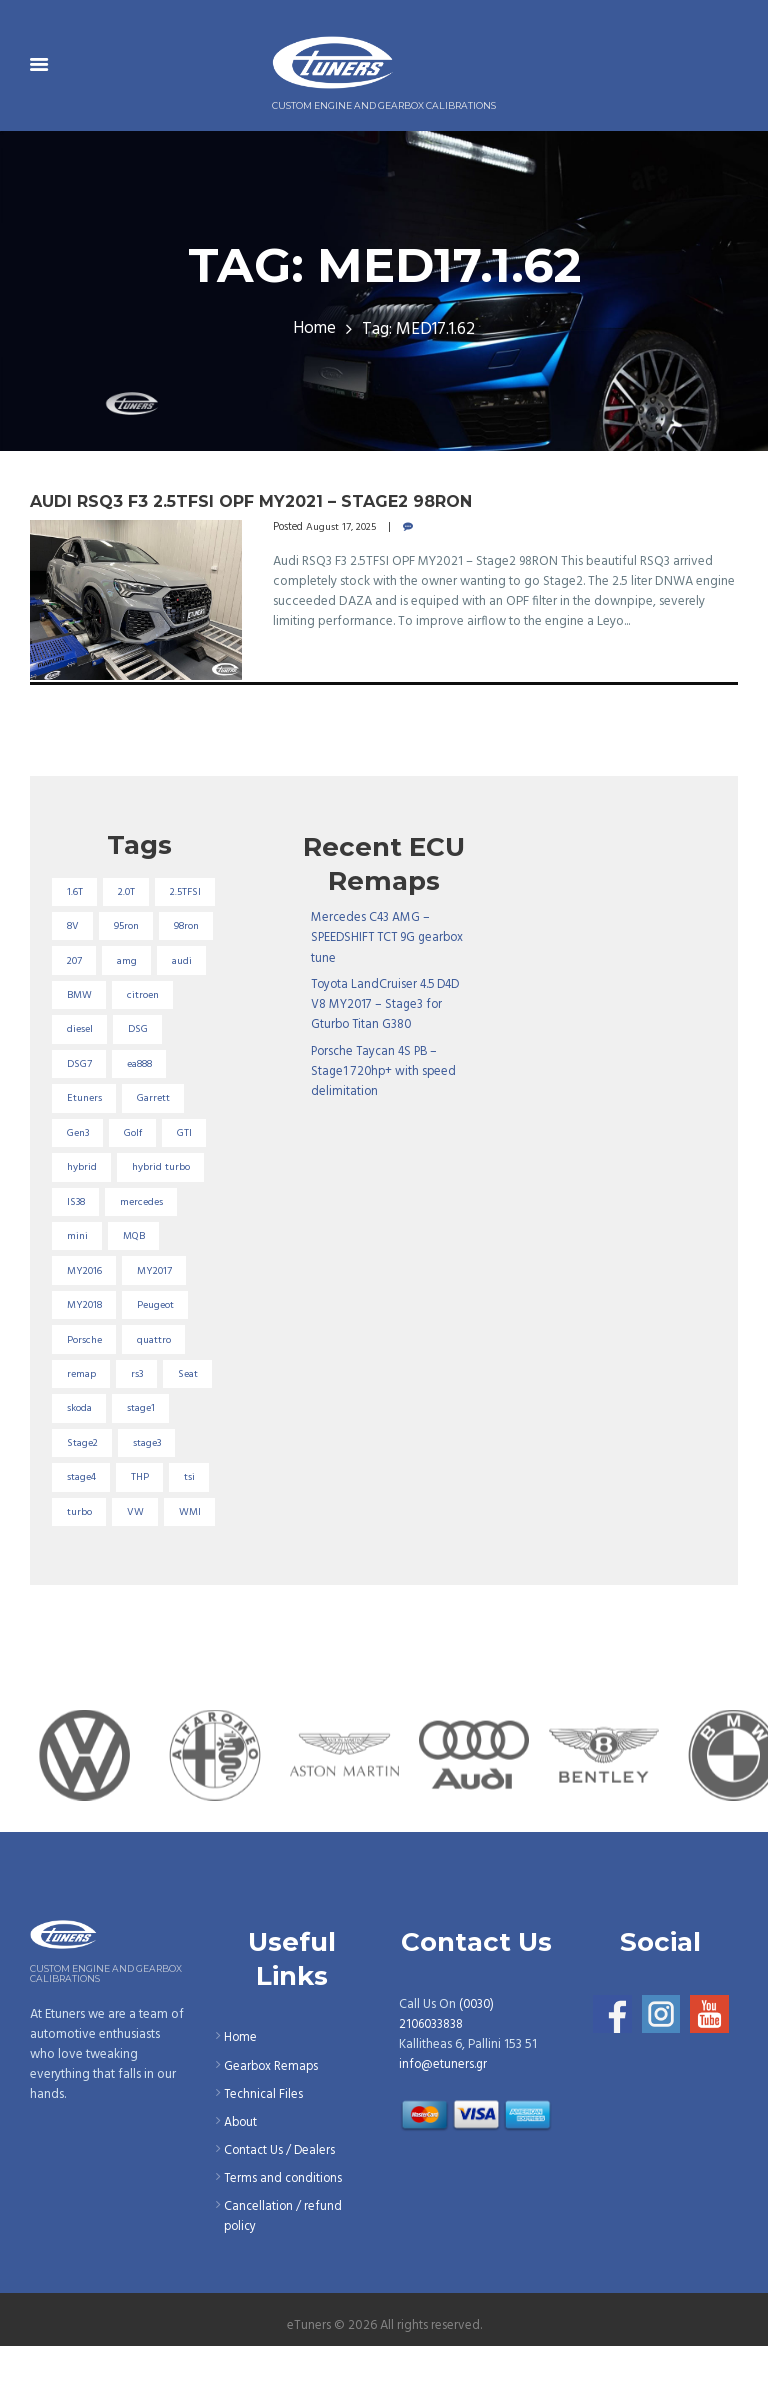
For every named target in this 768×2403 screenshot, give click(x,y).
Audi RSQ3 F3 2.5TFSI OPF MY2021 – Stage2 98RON (259, 501)
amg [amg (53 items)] (130, 1000)
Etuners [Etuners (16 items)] (85, 1142)
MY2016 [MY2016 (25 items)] (85, 1320)
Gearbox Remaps (272, 2123)
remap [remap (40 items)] (81, 1427)
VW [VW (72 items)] (138, 1570)
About (241, 2179)
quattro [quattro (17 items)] (157, 1392)
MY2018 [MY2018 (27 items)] (86, 1356)
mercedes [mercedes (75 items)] (146, 1249)
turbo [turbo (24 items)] (80, 1570)
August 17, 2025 (343, 527)
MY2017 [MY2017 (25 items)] (159, 1320)
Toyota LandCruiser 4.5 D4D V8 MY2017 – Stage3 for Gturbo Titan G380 (390, 1004)
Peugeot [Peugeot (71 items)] (161, 1356)
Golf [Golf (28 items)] (137, 1178)
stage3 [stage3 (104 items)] (150, 1498)
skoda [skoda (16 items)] (80, 1463)
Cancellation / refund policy (284, 2273)
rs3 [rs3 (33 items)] (139, 1427)
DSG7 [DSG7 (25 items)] (79, 1107)
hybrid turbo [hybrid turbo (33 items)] (165, 1213)
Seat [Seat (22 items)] (192, 1427)
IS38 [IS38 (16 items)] (77, 1249)
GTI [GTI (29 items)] (189, 1178)
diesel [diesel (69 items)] (80, 1071)
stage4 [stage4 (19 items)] (82, 1534)
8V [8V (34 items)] (144, 928)
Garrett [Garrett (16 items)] (157, 1142)
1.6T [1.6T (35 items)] (75, 893)
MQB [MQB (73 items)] (137, 1285)
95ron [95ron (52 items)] (80, 964)
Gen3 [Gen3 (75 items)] (79, 1178)
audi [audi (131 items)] (186, 1000)
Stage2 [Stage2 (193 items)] (83, 1498)
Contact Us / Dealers (281, 2207)
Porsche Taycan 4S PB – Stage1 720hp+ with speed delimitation (385, 1070)
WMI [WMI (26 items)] (194, 1570)
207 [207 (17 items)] (75, 1000)
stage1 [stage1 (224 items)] (144, 1463)
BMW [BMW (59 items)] (79, 1035)
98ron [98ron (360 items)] (144, 964)
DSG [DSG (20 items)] (140, 1071)
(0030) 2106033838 (448, 2072)
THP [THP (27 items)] (143, 1534)
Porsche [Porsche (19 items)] (85, 1392)
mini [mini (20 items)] (78, 1285)
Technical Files (265, 2151)
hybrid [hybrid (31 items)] (82, 1213)
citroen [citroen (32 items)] (145, 1035)
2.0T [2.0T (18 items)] (130, 893)
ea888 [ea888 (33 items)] (144, 1107)
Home (314, 330)
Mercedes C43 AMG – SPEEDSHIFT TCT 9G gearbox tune (391, 937)
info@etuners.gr (444, 2122)
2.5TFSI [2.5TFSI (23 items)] (83, 928)
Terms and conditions (285, 2235)
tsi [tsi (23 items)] (193, 1534)
